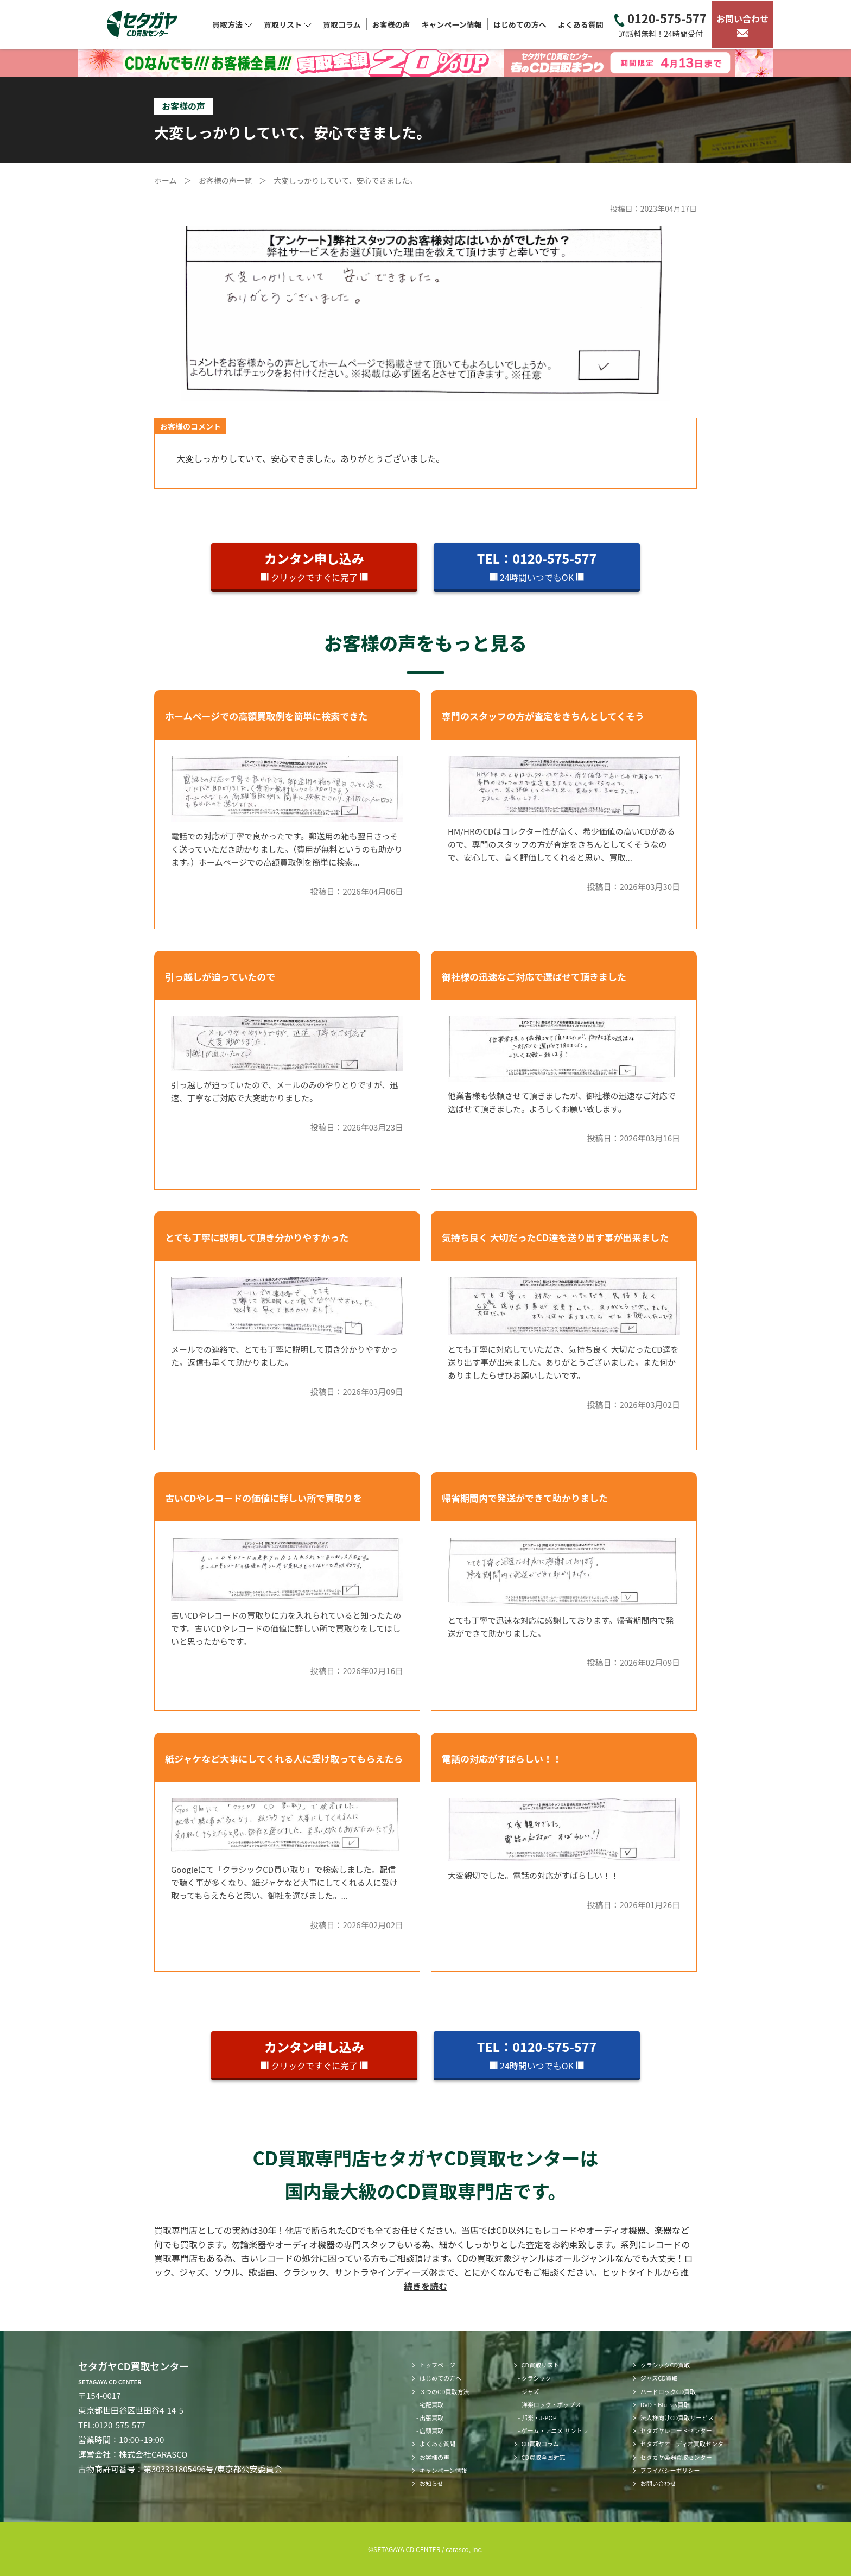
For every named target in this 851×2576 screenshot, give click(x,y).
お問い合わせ (742, 24)
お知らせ (431, 2483)
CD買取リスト (541, 2364)
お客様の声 (391, 24)
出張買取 (431, 2417)
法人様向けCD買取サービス (677, 2417)
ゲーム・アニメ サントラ (555, 2430)
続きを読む (425, 2286)
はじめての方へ (520, 24)
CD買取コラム (540, 2443)
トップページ (437, 2364)
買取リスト (288, 24)
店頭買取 (431, 2430)
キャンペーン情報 (452, 24)
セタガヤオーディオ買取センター (684, 2443)
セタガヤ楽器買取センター (676, 2457)
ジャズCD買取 (659, 2377)
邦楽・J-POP (539, 2417)
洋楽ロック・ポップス (551, 2404)
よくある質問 (581, 24)
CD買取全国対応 (544, 2457)
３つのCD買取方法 (444, 2391)
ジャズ (530, 2391)
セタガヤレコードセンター (676, 2430)
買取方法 (232, 24)
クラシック (536, 2377)
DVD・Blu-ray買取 (665, 2404)
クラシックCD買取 (665, 2364)
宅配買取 (431, 2404)
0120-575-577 (660, 24)
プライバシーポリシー (670, 2470)
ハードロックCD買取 (668, 2391)
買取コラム (342, 24)
